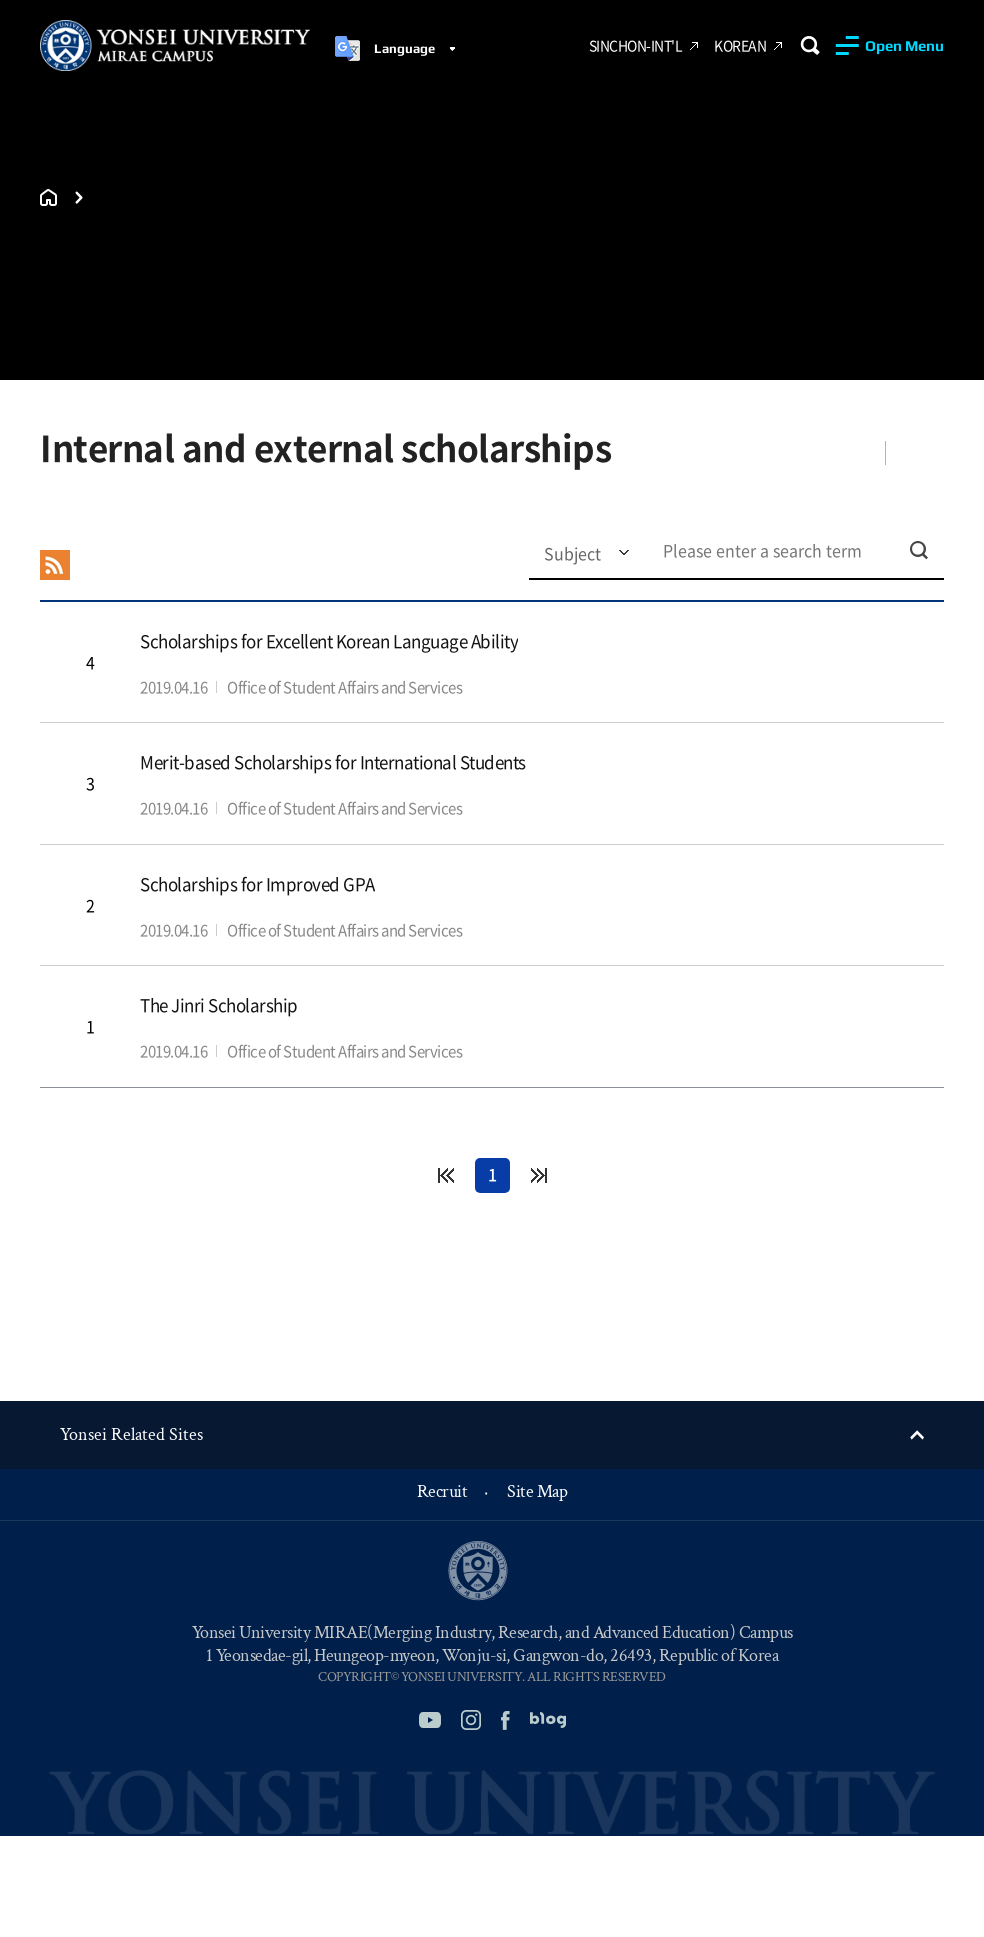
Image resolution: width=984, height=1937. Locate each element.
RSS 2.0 (55, 565)
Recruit (442, 1491)
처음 (446, 1175)
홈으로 (48, 197)
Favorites (921, 452)
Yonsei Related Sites (131, 1434)
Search (810, 46)
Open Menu (904, 45)
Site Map (537, 1491)
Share (848, 452)
